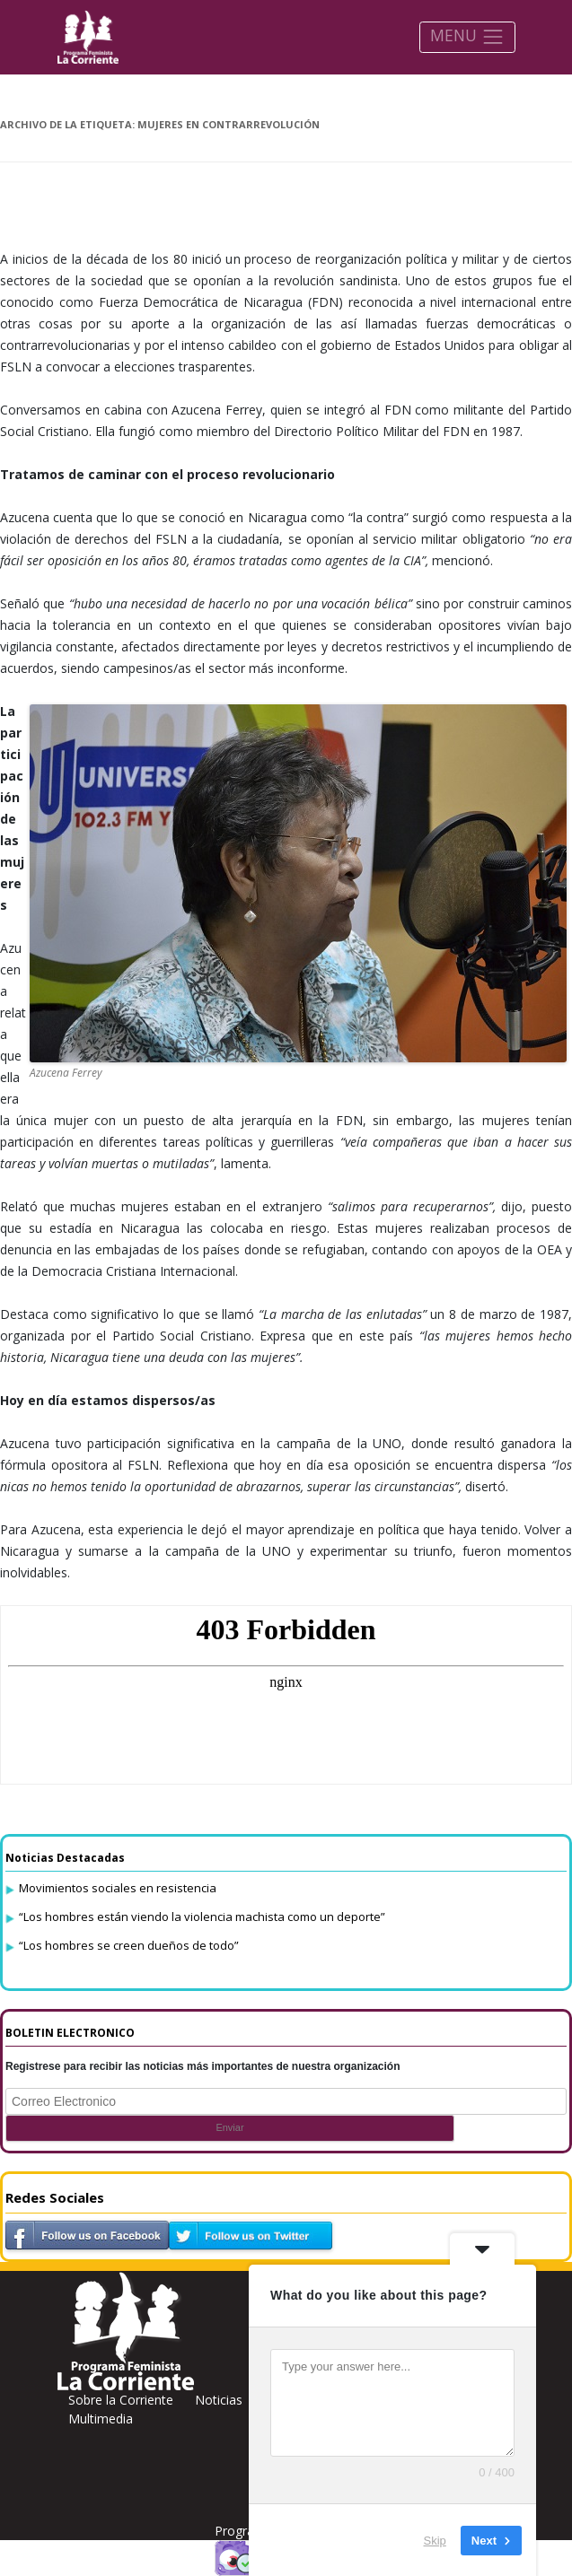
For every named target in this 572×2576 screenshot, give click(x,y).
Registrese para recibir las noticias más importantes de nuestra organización (202, 2066)
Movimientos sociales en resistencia (117, 1888)
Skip (435, 2539)
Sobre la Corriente (120, 2399)
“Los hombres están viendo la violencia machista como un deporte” (202, 1916)
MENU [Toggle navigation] (467, 36)
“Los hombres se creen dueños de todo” (129, 1945)
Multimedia (100, 2418)
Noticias (218, 2399)
